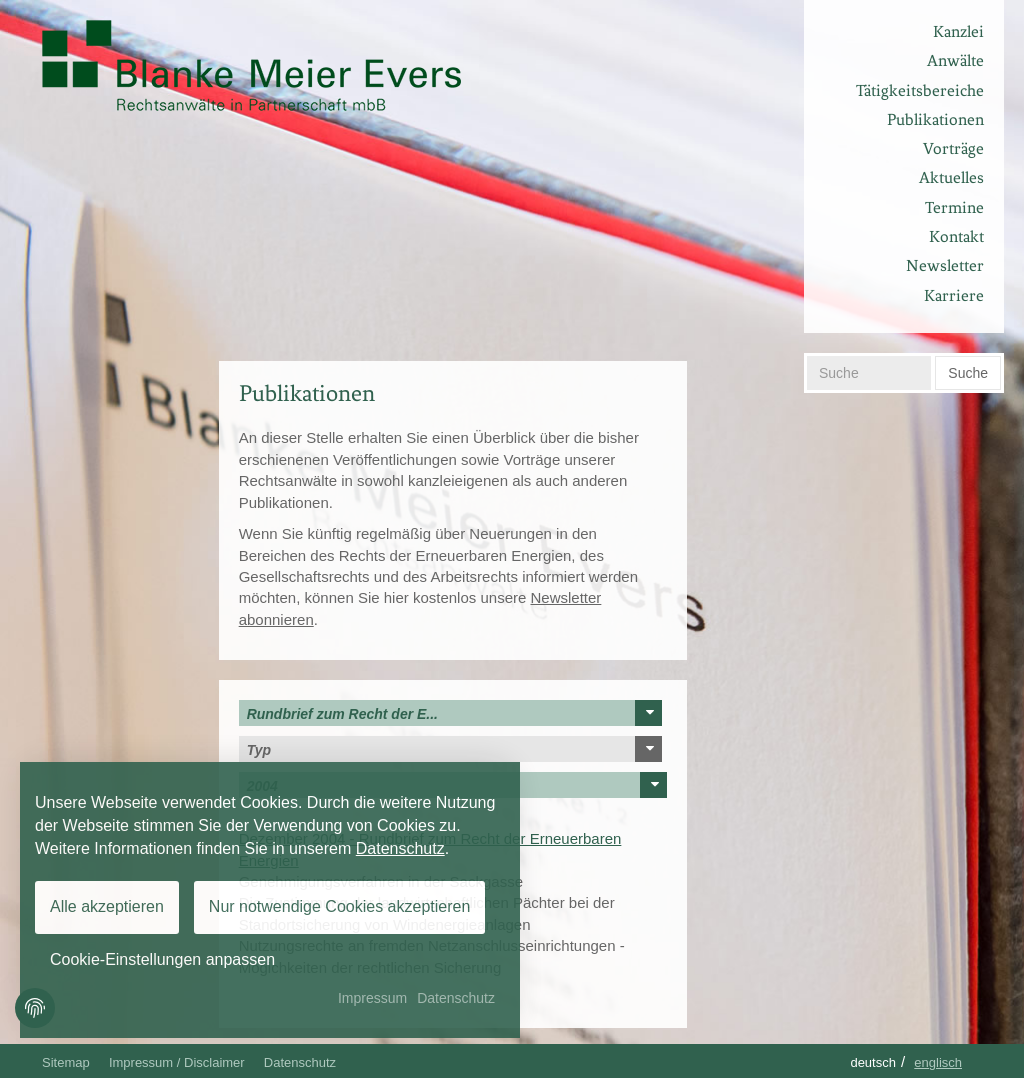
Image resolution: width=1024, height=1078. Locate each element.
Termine (954, 207)
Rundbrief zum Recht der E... (454, 713)
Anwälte (955, 60)
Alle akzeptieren (107, 906)
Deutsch (873, 1062)
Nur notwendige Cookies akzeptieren (339, 906)
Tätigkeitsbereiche (920, 90)
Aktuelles (951, 177)
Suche (968, 373)
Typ (454, 749)
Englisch (938, 1062)
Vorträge (953, 148)
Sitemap (66, 1062)
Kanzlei (958, 31)
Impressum (372, 998)
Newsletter (945, 265)
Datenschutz (300, 1062)
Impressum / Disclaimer (177, 1062)
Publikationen (935, 119)
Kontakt (956, 236)
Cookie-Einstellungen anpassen (162, 959)
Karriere (954, 295)
